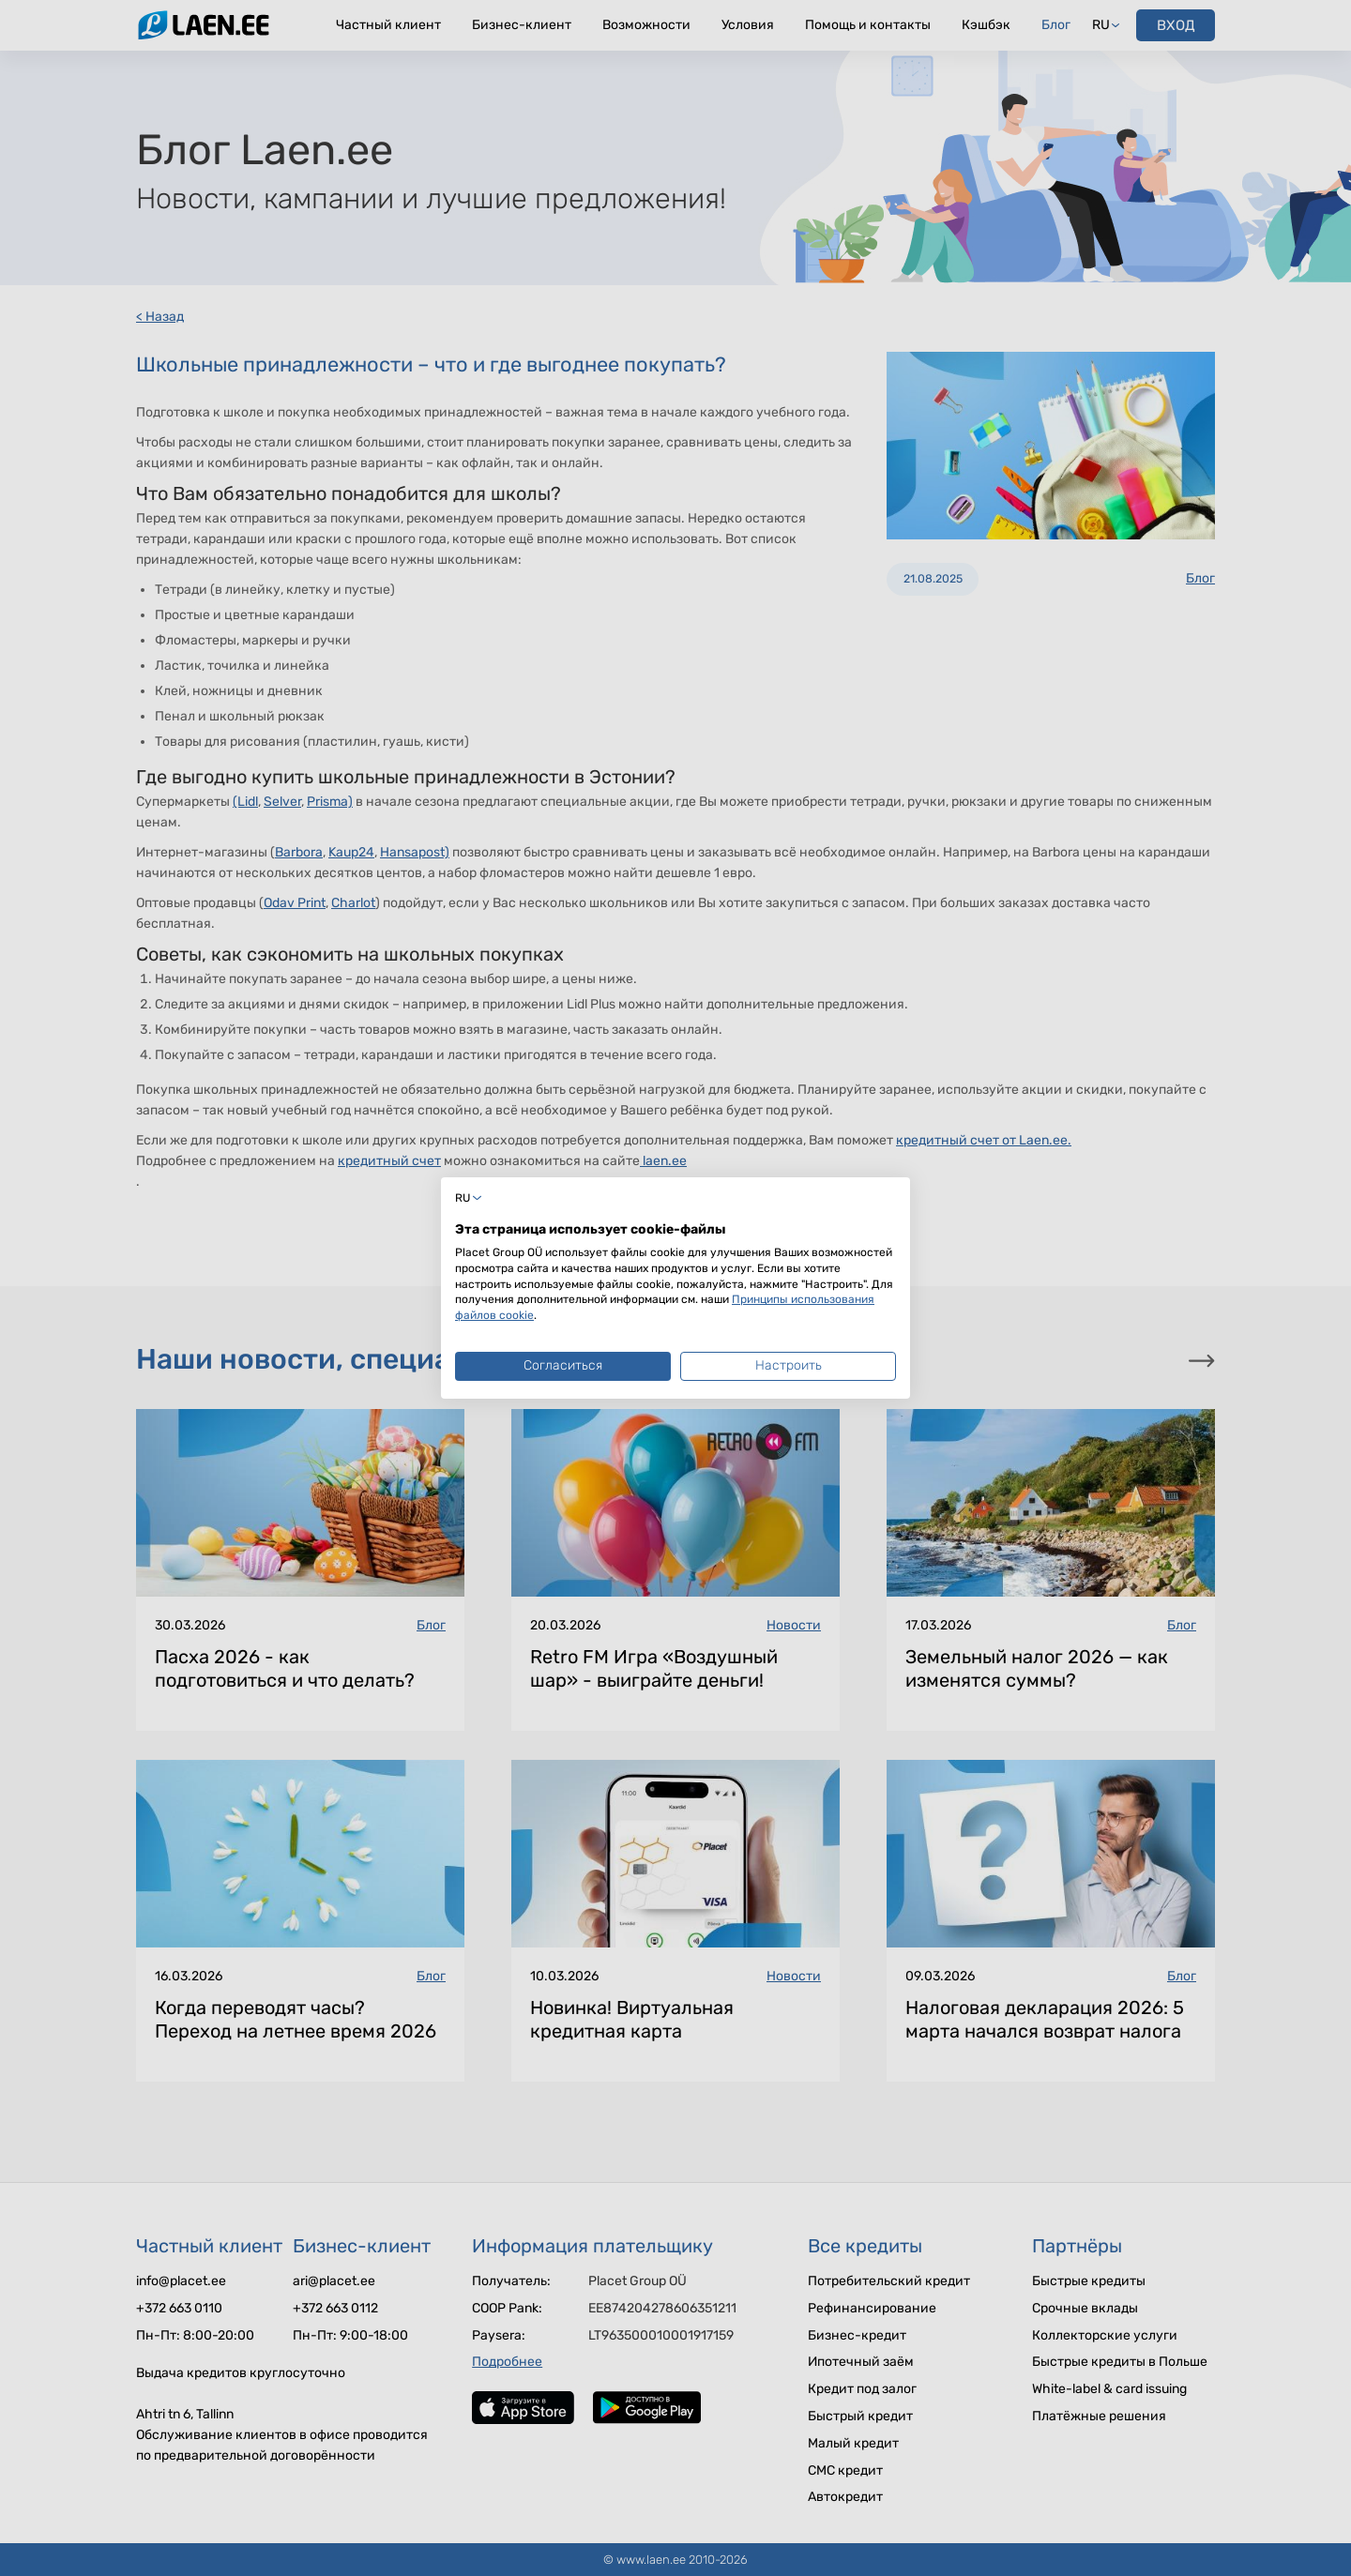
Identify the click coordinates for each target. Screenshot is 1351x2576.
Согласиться (563, 1365)
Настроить (788, 1365)
